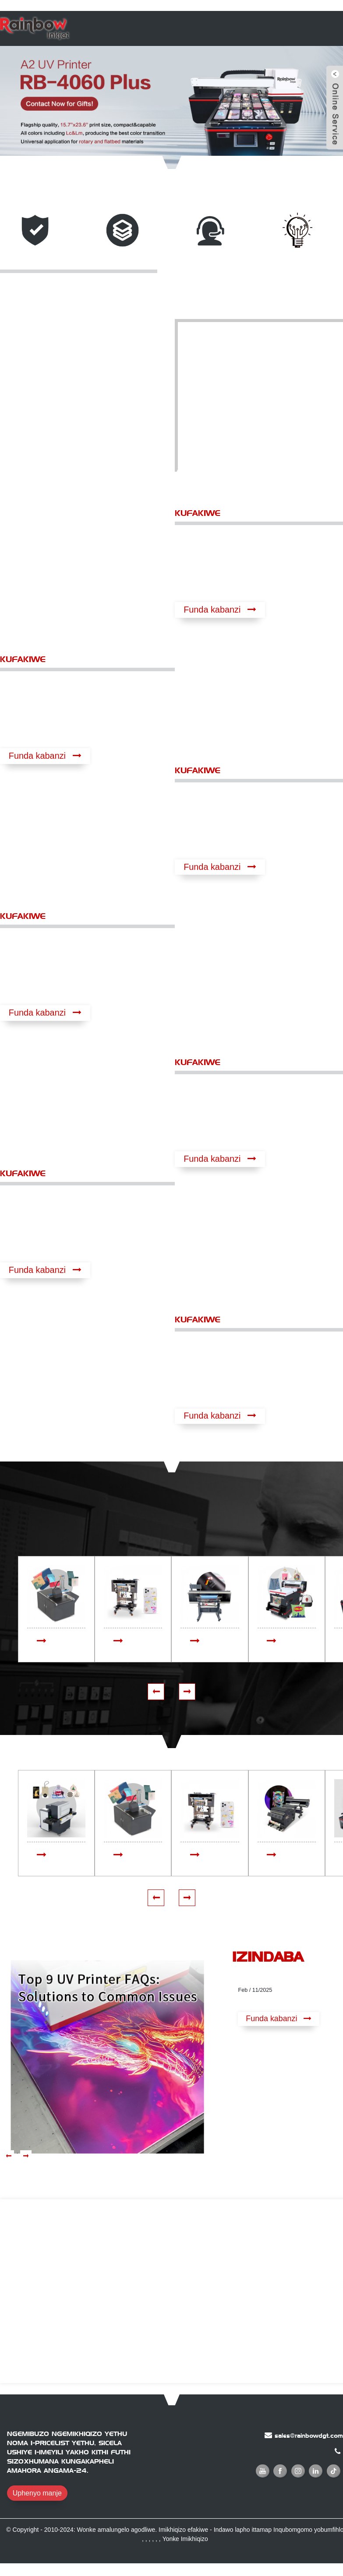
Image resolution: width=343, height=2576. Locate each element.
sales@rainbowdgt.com (309, 2436)
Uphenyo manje (37, 2494)
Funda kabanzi (212, 610)
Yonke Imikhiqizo (185, 2539)
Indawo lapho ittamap (242, 2530)
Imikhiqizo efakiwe (183, 2530)
